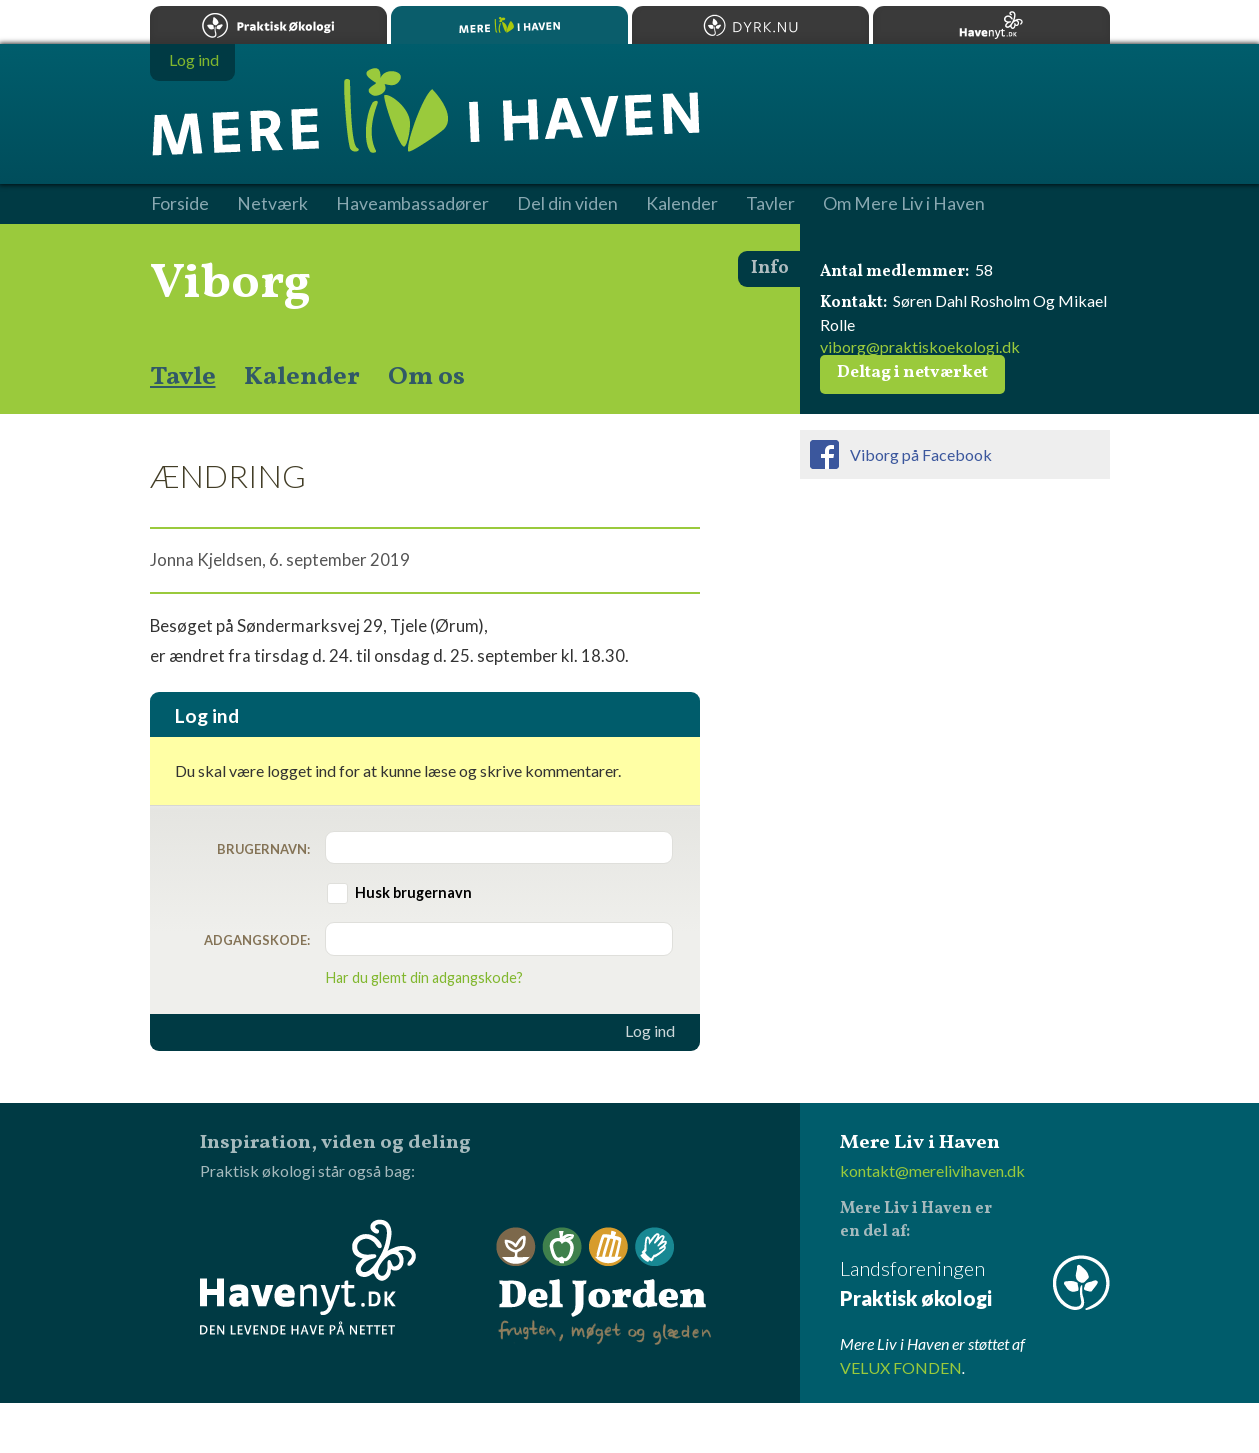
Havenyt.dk (991, 25)
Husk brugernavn (413, 892)
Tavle (183, 377)
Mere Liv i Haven (509, 25)
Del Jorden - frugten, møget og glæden (604, 1286)
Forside (180, 204)
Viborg (230, 284)
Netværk (272, 204)
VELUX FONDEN (901, 1367)
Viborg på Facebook (921, 454)
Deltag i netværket (912, 373)
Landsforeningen (975, 1284)
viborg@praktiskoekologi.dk (920, 346)
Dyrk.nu (750, 25)
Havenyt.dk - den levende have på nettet (308, 1277)
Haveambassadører (412, 204)
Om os (426, 377)
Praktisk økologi (268, 25)
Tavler (770, 204)
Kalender (302, 377)
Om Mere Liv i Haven (904, 204)
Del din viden (567, 204)
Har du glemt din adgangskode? (424, 977)
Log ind (650, 1031)
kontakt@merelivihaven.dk (932, 1170)
